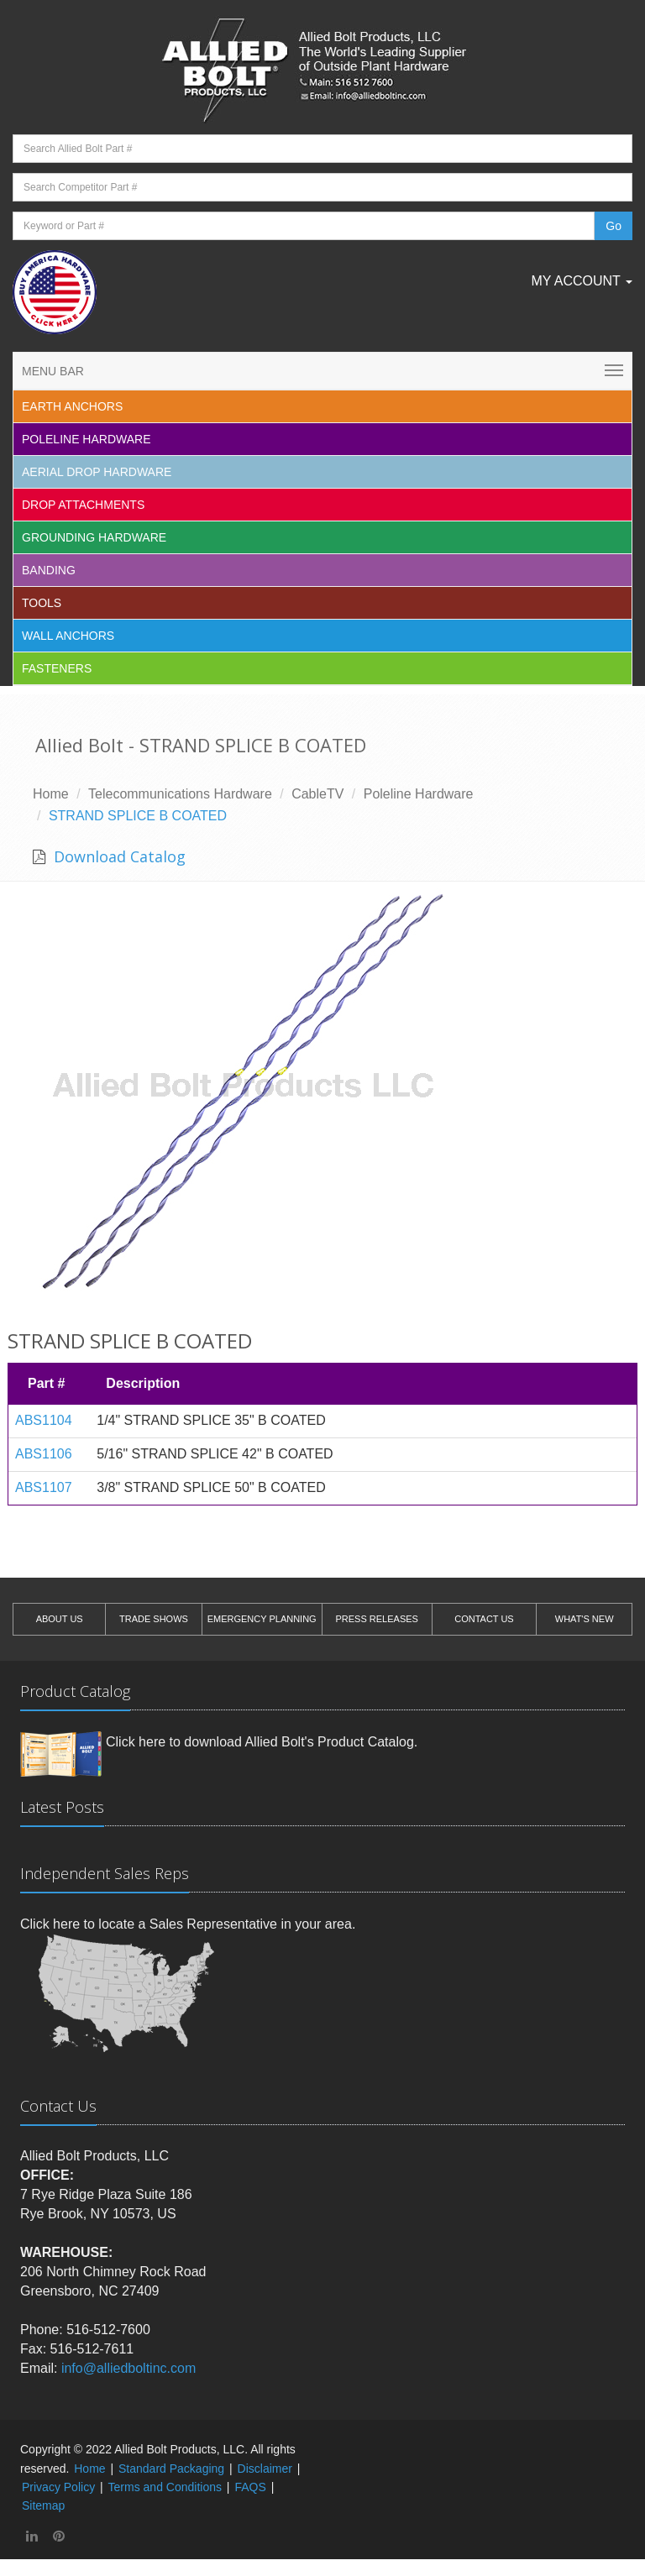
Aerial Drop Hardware (96, 472)
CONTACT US (484, 1619)
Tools (41, 603)
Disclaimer (265, 2468)
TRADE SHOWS (153, 1619)
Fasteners (57, 668)
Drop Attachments (83, 504)
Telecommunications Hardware (180, 794)
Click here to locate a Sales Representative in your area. (187, 1924)
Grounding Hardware (94, 537)
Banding (49, 570)
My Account (581, 281)
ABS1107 (43, 1487)
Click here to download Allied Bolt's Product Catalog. (261, 1742)
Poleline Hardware (86, 439)
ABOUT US (59, 1619)
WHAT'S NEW (584, 1619)
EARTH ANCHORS (72, 406)
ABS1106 (43, 1454)
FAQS (249, 2487)
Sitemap (43, 2505)
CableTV (317, 794)
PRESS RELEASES (376, 1619)
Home (51, 794)
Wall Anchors (68, 635)
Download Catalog (118, 856)
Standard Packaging (171, 2468)
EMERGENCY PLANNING (262, 1619)
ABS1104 (43, 1420)
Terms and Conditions (165, 2487)
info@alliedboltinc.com (128, 2368)
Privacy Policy (58, 2487)
